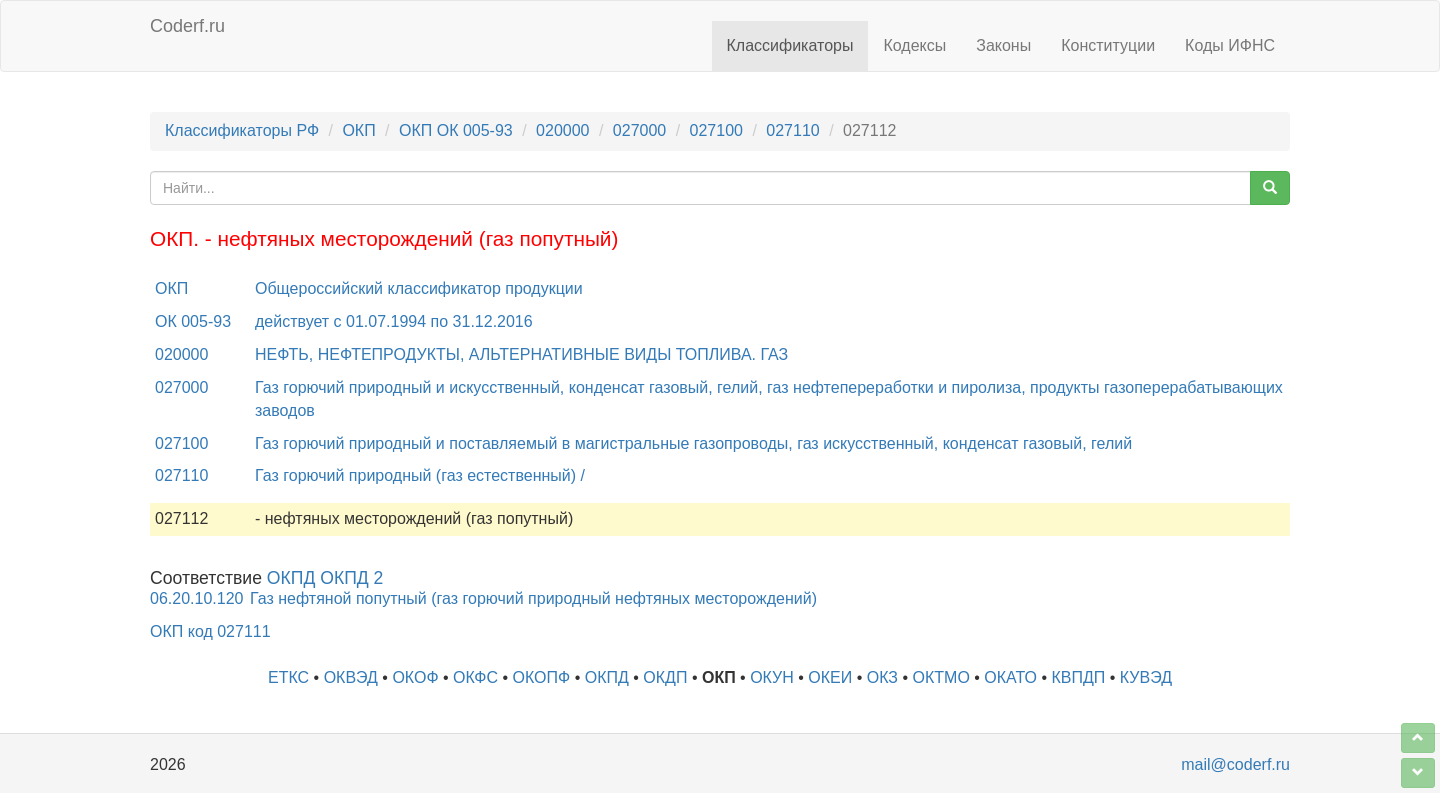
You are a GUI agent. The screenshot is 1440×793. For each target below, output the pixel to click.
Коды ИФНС (1230, 45)
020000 (562, 130)
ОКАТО (1010, 677)
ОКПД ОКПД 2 (325, 578)
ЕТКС (288, 677)
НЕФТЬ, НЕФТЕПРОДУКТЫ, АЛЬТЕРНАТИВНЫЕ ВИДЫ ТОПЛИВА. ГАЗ (521, 354)
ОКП (358, 130)
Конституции (1108, 45)
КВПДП (1079, 677)
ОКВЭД (351, 677)
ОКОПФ (542, 677)
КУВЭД (1146, 677)
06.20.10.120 (196, 598)
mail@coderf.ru (1235, 764)
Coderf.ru (187, 26)
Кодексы (914, 45)
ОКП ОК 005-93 (456, 130)
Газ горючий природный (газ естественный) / (420, 475)
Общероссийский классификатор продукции (419, 288)
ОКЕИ (830, 677)
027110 (792, 130)
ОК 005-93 (193, 321)
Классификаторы (790, 45)
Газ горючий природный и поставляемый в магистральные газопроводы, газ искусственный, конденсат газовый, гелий (693, 443)
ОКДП (665, 677)
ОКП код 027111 (210, 631)
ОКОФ (415, 677)
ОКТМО (941, 677)
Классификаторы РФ (242, 130)
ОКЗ (882, 677)
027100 (716, 130)
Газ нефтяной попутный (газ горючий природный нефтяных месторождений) (533, 598)
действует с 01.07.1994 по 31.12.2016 (394, 321)
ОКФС (475, 677)
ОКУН (772, 677)
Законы (1003, 45)
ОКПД (607, 677)
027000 (639, 130)
